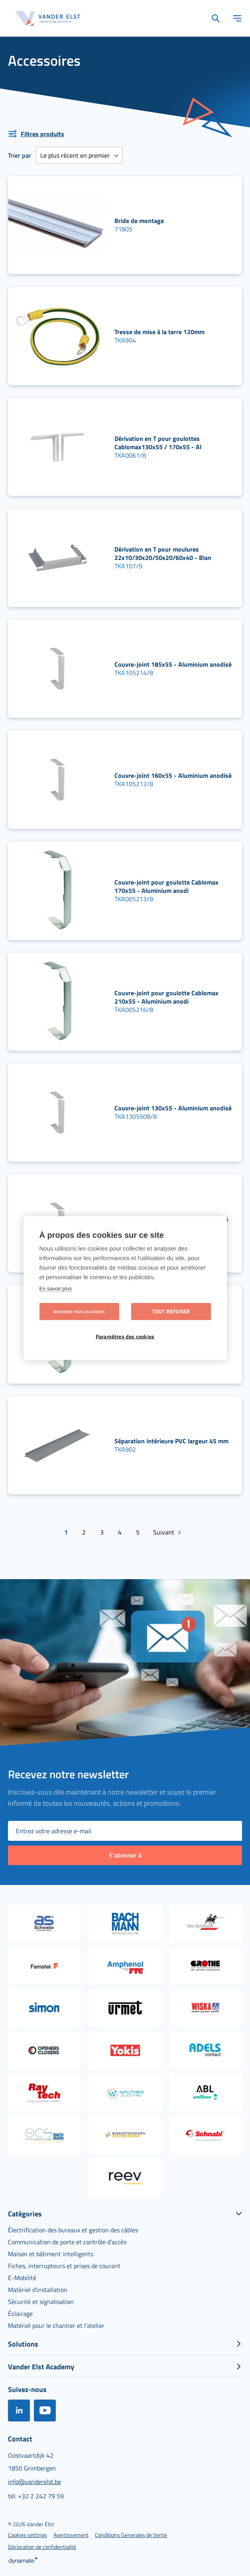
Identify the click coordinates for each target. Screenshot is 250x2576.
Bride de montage (139, 220)
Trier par (19, 155)
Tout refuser (171, 1311)
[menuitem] (73, 2230)
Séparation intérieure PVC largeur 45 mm (171, 1441)
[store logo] (48, 18)
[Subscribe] (125, 1855)
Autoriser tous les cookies (79, 1311)
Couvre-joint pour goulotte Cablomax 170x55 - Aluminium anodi (166, 886)
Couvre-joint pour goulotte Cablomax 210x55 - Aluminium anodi (166, 997)
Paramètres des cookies (125, 1337)
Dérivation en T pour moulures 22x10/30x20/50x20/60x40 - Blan (162, 553)
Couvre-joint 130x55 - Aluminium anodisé (173, 1108)
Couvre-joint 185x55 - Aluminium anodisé (173, 664)
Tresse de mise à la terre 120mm (159, 332)
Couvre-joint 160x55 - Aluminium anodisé (173, 775)
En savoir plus (55, 1289)
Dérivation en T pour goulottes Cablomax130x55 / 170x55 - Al (157, 443)
